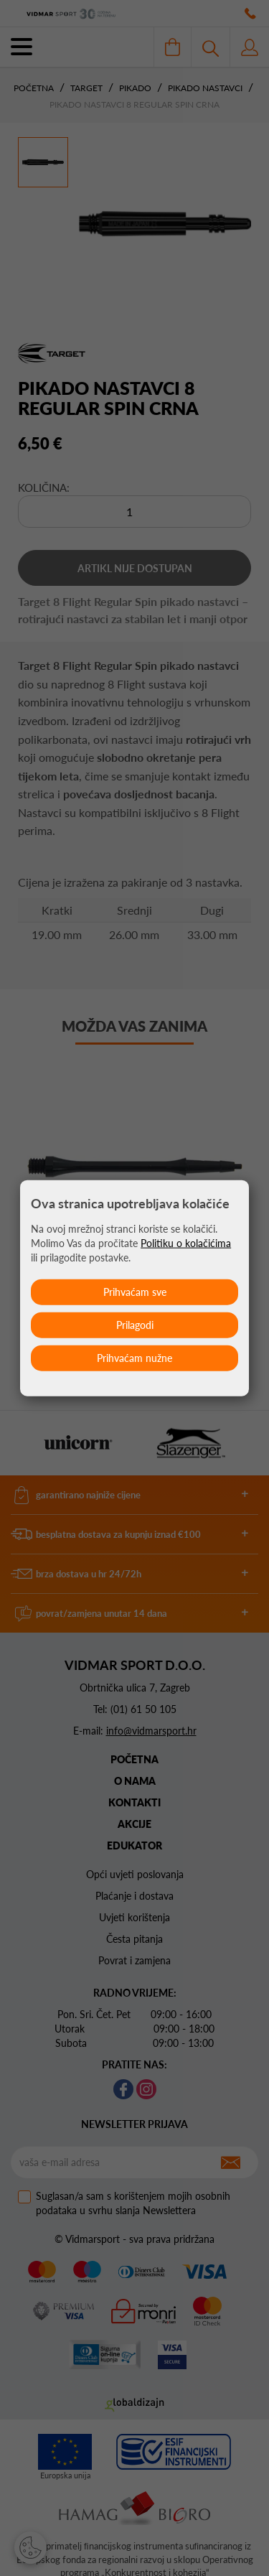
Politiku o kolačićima (186, 1242)
